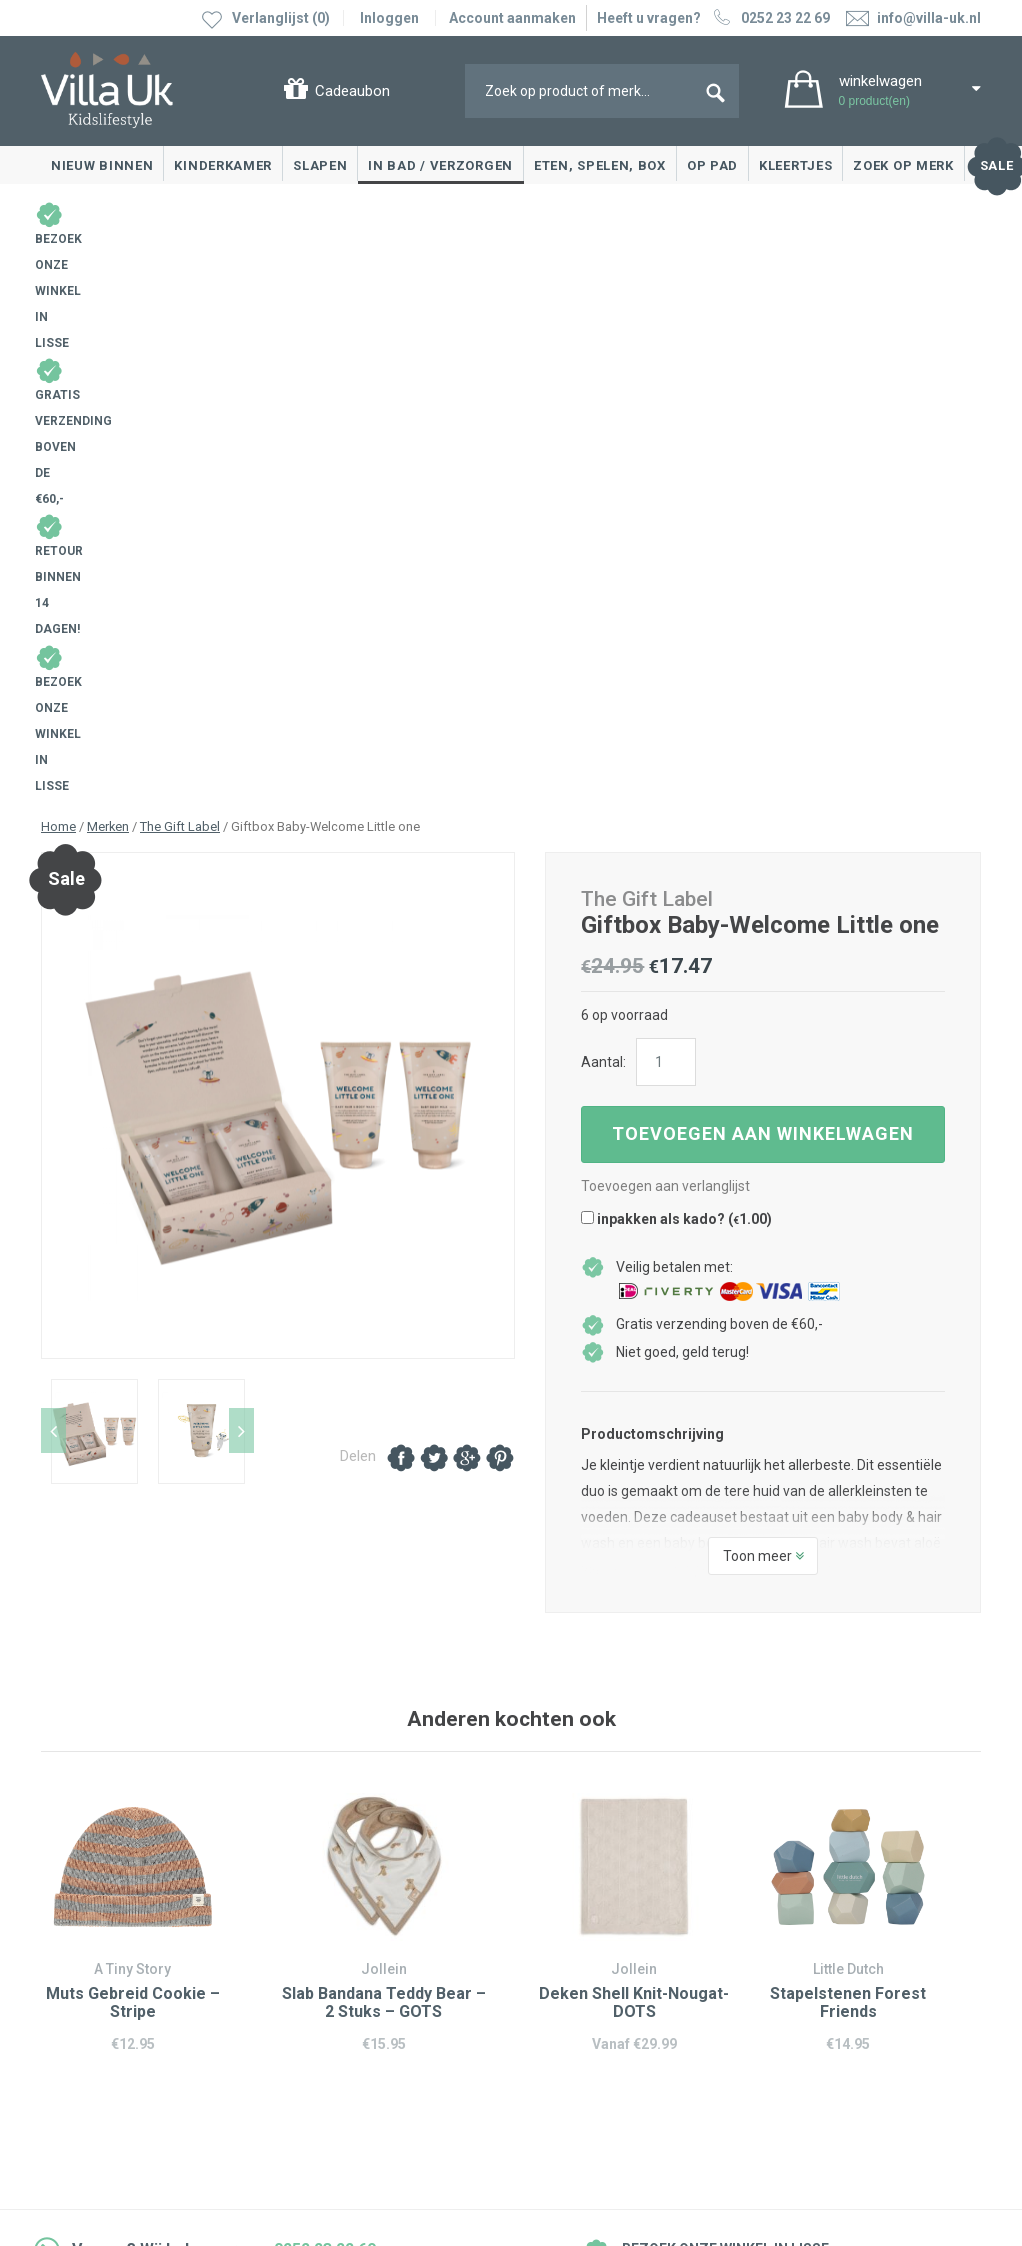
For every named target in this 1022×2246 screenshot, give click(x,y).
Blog (545, 1878)
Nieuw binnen (102, 165)
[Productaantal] (666, 489)
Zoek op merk (903, 165)
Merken (108, 253)
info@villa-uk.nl (351, 2064)
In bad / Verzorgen (440, 165)
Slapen (320, 165)
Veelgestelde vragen (111, 1998)
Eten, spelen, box (600, 165)
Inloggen (389, 18)
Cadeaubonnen (94, 1968)
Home (58, 253)
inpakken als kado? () (676, 646)
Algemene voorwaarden (117, 2106)
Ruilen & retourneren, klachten (141, 1908)
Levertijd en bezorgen (114, 1938)
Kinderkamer (223, 165)
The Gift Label (180, 253)
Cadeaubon (352, 91)
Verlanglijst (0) (281, 18)
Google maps (325, 1970)
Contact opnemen (103, 1878)
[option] (278, 532)
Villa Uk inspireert (585, 1908)
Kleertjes (795, 165)
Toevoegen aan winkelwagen (763, 560)
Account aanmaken (512, 18)
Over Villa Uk (570, 1953)
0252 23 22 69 (769, 18)
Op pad (712, 165)
